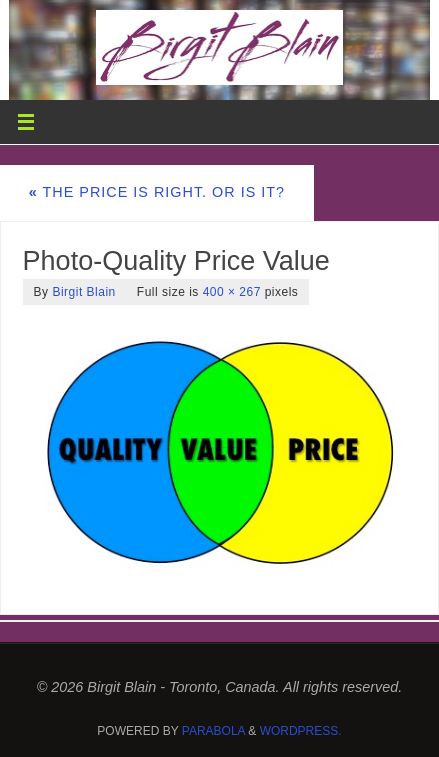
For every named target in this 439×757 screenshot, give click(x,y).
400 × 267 (232, 292)
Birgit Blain (83, 292)
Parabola (213, 731)
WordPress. (301, 731)
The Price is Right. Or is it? (157, 192)
